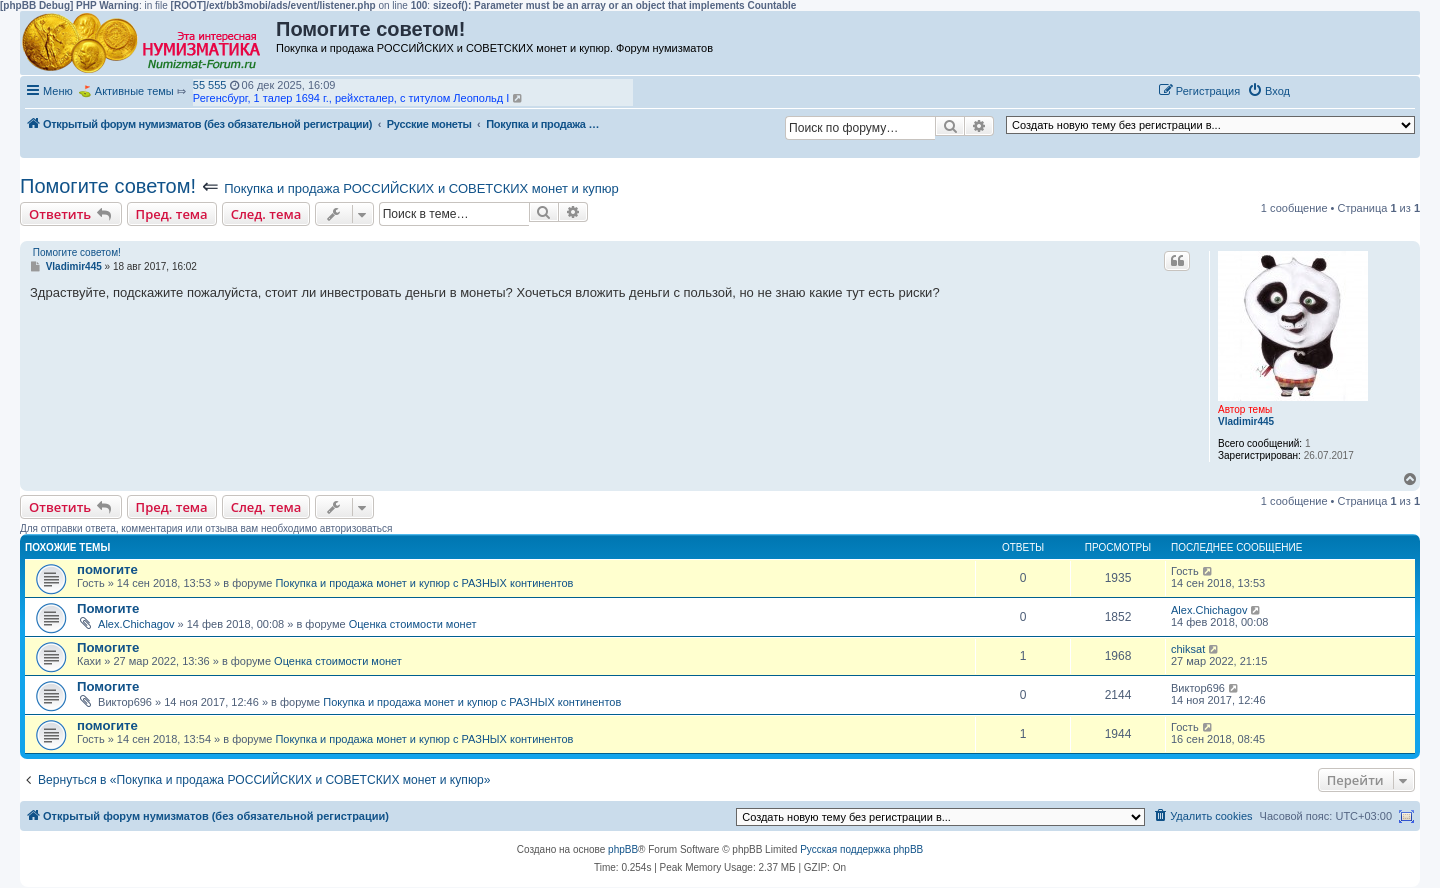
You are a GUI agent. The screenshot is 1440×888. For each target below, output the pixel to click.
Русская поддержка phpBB (861, 849)
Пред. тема (172, 214)
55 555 (210, 85)
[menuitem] (1268, 91)
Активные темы (134, 91)
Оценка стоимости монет (413, 624)
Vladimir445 (1246, 421)
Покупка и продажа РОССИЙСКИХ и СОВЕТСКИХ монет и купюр (421, 188)
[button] (1318, 90)
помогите (107, 569)
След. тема (266, 214)
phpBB (623, 849)
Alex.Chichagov (136, 624)
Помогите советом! (108, 186)
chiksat (1188, 649)
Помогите (108, 608)
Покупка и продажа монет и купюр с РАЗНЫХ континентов (424, 583)
